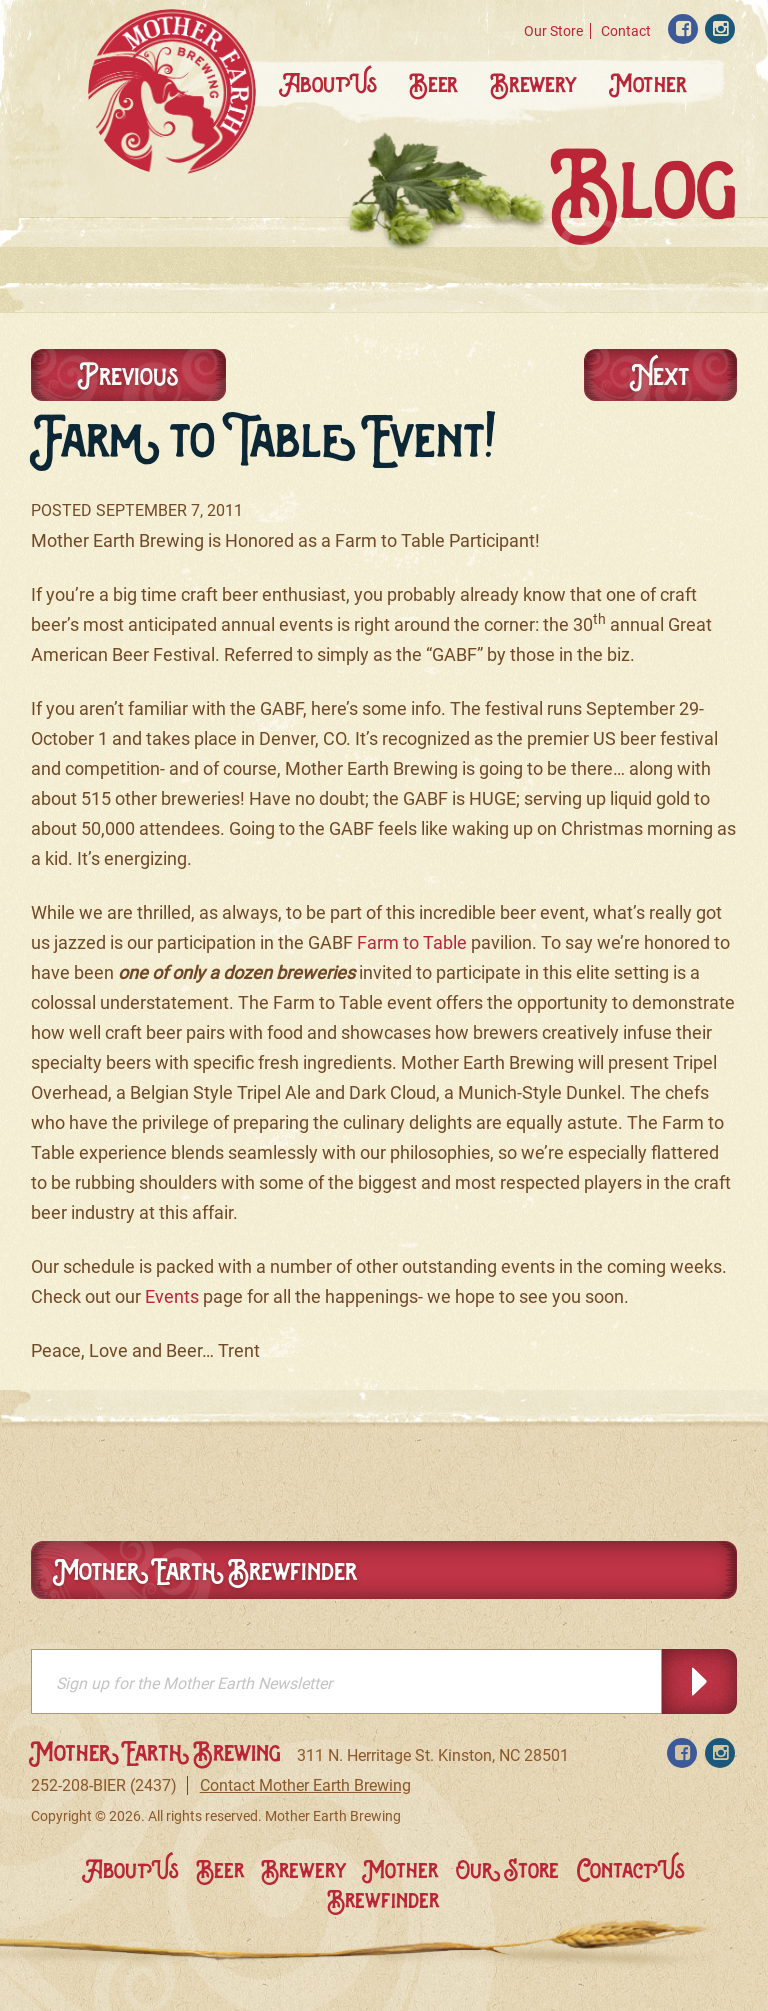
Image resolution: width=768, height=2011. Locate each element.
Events (172, 1296)
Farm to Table (412, 942)
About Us (328, 83)
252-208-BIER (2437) (104, 1785)
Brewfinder (383, 1900)
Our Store (553, 31)
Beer (435, 83)
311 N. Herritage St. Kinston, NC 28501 (433, 1755)
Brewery (535, 83)
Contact (626, 31)
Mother (648, 83)
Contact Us (631, 1870)
